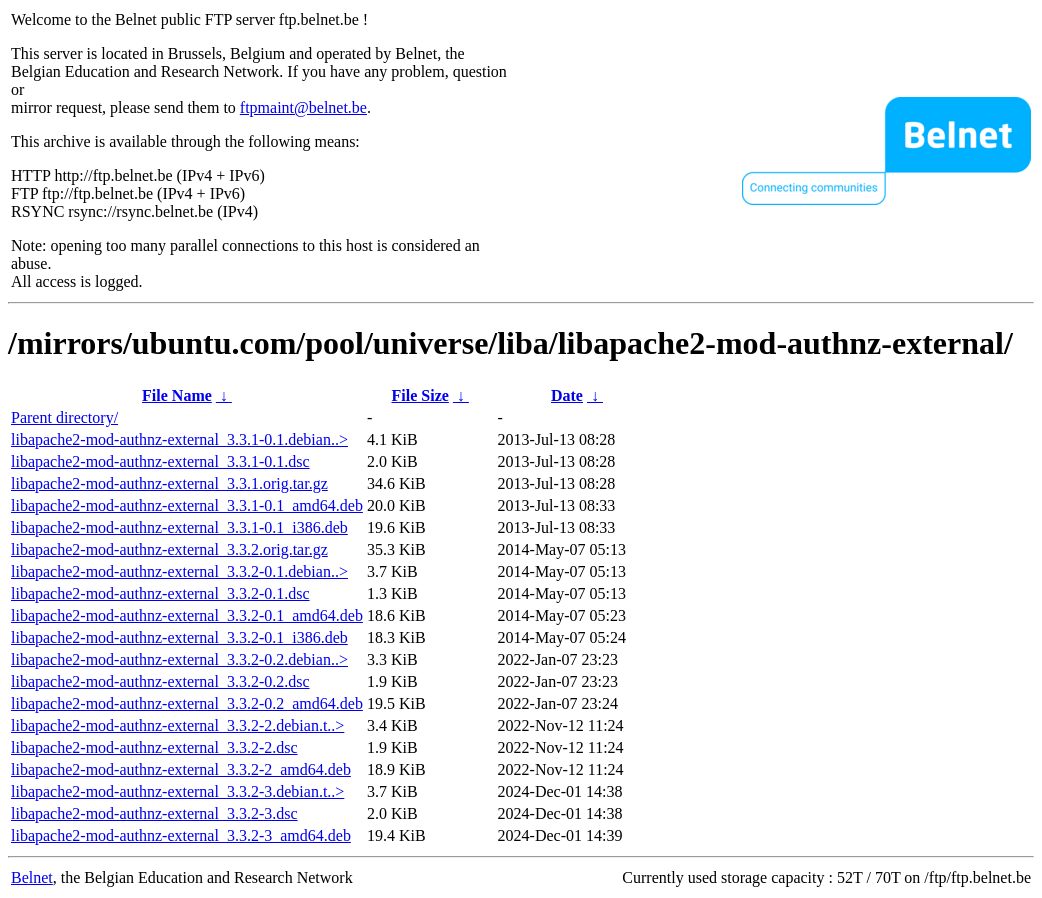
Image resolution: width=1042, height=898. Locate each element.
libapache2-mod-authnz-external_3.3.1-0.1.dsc (160, 461)
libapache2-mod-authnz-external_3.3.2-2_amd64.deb (181, 769)
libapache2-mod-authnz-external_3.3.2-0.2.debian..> (179, 659)
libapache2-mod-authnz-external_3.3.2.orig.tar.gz (169, 549)
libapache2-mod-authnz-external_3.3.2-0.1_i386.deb (179, 637)
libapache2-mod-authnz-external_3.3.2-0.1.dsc (160, 593)
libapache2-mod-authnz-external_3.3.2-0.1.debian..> (179, 571)
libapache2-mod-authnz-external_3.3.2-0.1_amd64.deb (187, 615)
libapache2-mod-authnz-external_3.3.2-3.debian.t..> (177, 791)
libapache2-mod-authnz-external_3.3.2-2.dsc (154, 747)
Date (567, 395)
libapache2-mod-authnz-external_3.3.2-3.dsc (154, 813)
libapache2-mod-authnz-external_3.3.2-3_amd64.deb (181, 835)
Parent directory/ (64, 417)
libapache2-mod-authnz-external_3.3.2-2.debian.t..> (177, 725)
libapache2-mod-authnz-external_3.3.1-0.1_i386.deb (179, 527)
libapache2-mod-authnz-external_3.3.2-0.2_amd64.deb (187, 703)
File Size (420, 395)
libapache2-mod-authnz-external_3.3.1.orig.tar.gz (169, 483)
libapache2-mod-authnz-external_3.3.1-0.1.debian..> (179, 439)
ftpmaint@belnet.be (303, 107)
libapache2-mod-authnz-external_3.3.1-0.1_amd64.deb (187, 505)
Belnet (32, 877)
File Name (177, 395)
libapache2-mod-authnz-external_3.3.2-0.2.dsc (160, 681)
